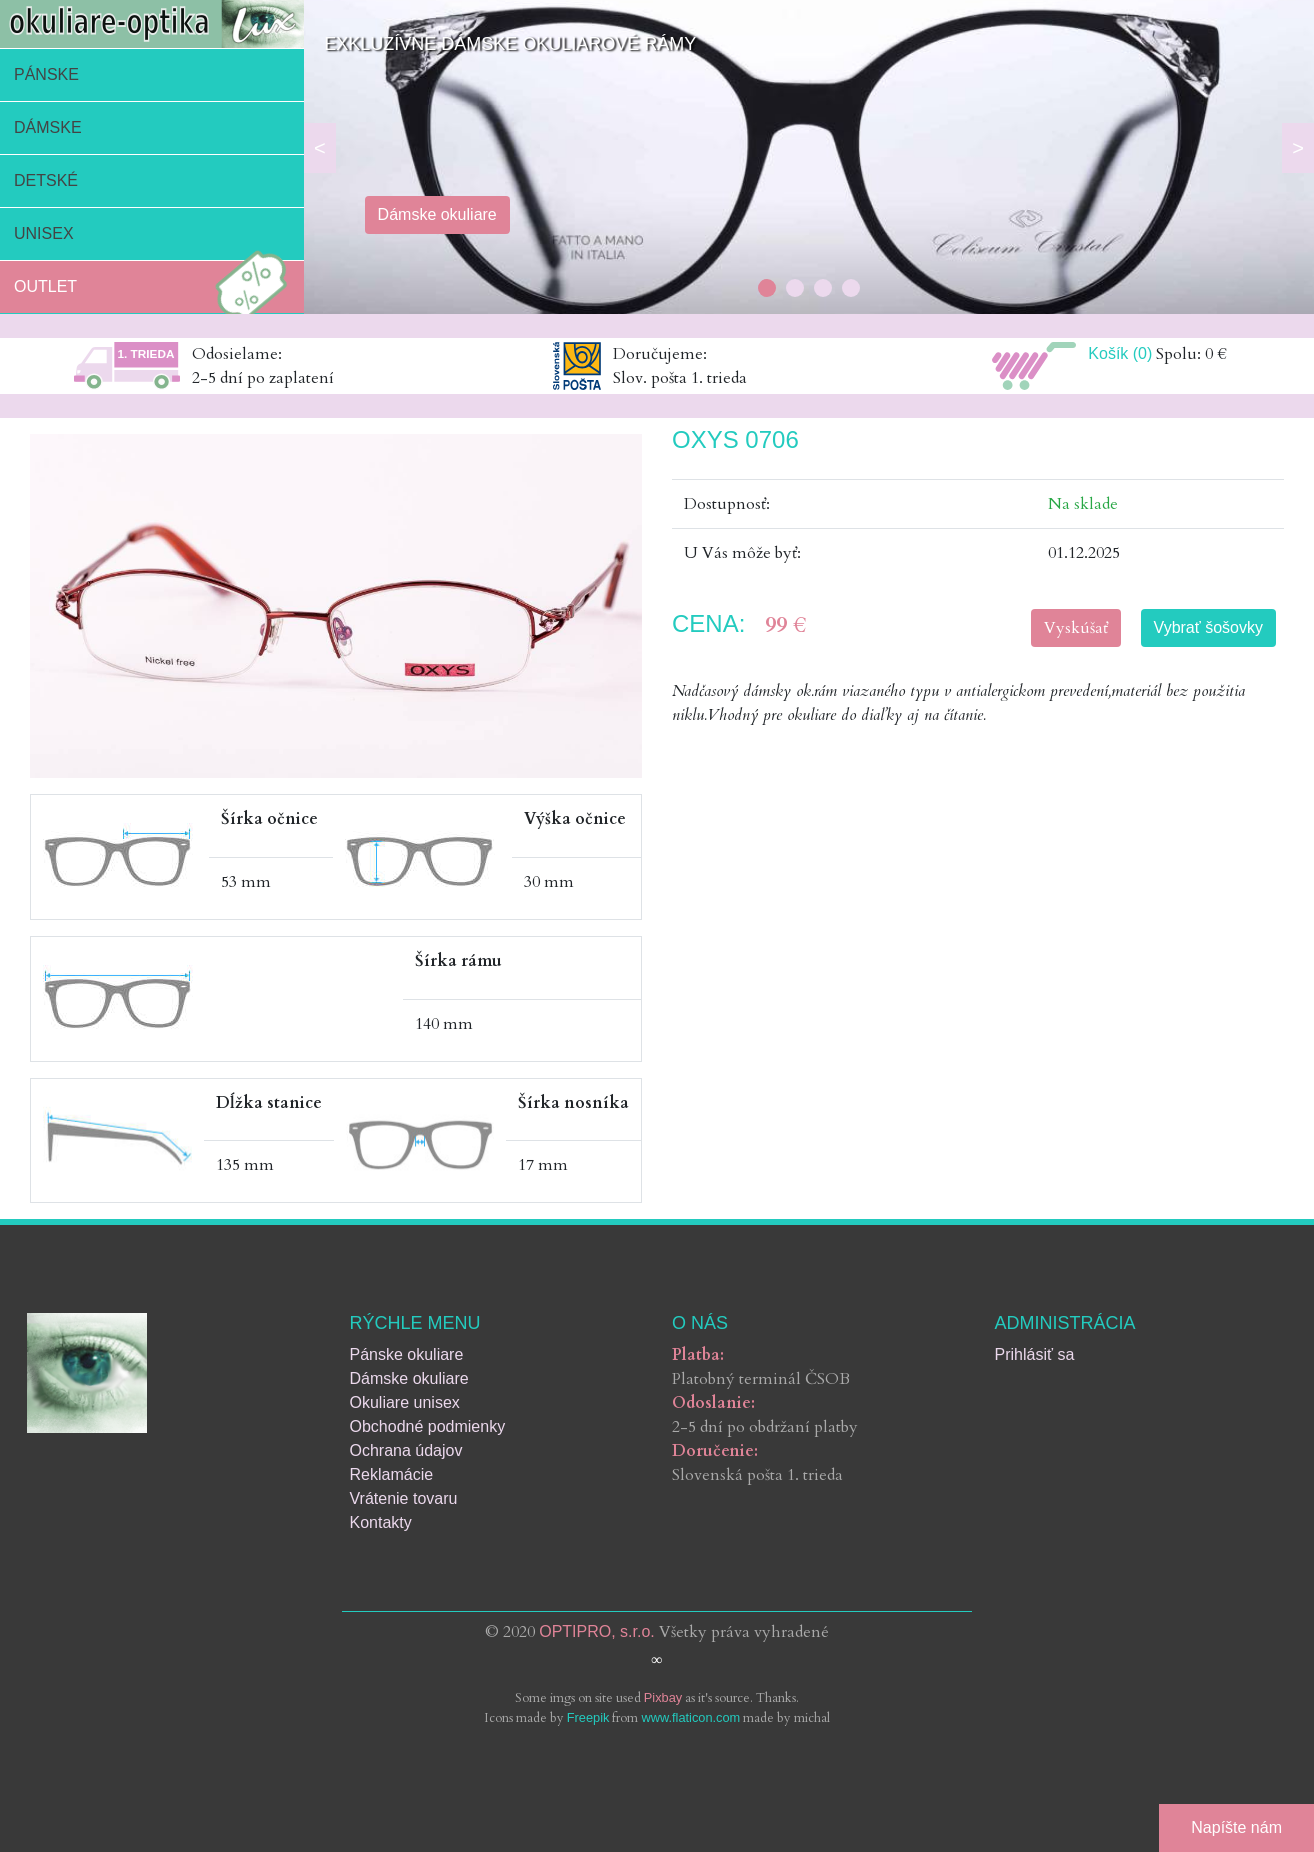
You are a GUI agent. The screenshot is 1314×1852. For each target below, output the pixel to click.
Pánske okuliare (407, 1354)
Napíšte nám (1236, 1827)
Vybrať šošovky (1208, 627)
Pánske (46, 74)
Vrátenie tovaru (404, 1498)
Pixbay (663, 1697)
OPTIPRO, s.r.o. (597, 1631)
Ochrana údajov (406, 1450)
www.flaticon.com (690, 1717)
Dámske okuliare (409, 1378)
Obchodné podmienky (428, 1426)
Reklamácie (392, 1474)
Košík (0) (1120, 353)
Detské (46, 180)
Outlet (156, 287)
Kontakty (381, 1522)
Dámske (48, 127)
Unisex (44, 233)
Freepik (588, 1717)
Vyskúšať (1076, 628)
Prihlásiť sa (1035, 1354)
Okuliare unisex (405, 1402)
